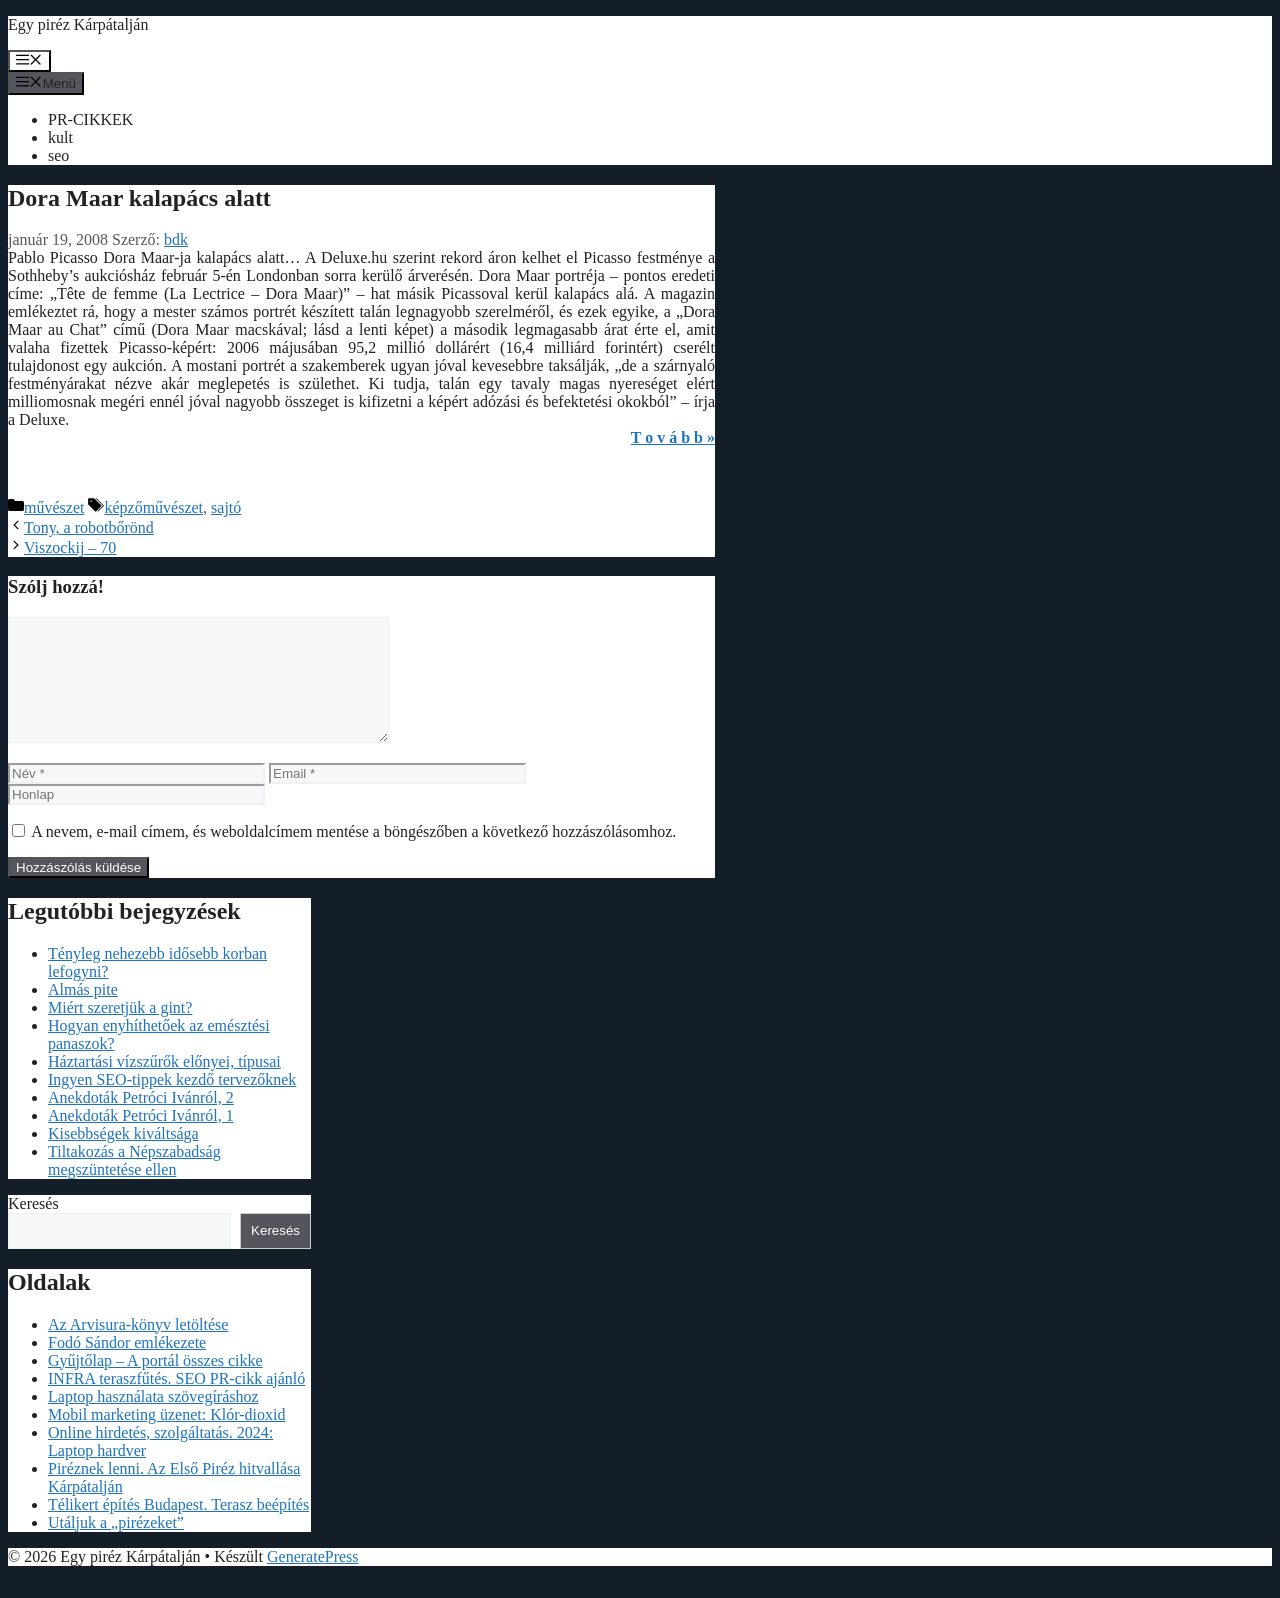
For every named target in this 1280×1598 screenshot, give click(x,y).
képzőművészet (153, 507)
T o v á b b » (673, 437)
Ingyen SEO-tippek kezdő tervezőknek (172, 1103)
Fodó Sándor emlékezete (127, 1366)
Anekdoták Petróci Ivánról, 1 (141, 1139)
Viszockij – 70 (70, 547)
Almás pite (83, 1013)
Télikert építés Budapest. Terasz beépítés (178, 1528)
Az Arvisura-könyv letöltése (138, 1348)
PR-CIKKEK (90, 119)
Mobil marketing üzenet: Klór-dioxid (166, 1438)
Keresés (33, 1227)
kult (60, 137)
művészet (54, 507)
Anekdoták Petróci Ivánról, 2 (141, 1121)
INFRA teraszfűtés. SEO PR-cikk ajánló (176, 1402)
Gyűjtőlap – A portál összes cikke (155, 1384)
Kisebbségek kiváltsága (123, 1157)
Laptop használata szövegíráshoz (153, 1420)
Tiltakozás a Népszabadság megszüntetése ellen (134, 1184)
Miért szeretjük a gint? (120, 1031)
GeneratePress (313, 1580)
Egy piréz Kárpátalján (78, 24)
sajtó (226, 507)
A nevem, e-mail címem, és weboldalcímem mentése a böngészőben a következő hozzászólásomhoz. (353, 855)
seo (58, 155)
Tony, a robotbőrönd (89, 527)
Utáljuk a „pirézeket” (116, 1546)
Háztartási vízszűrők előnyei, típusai (164, 1085)
